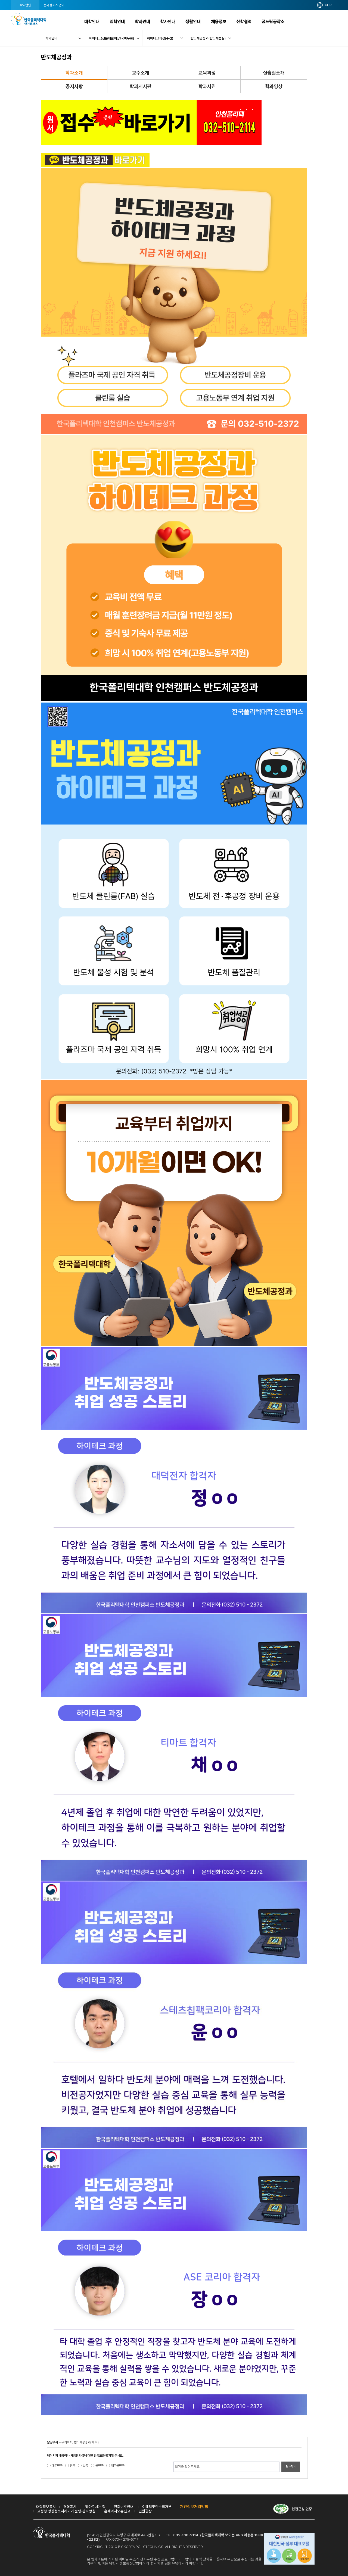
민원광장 (145, 2511)
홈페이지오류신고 (117, 2511)
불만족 (99, 2466)
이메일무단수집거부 (157, 2507)
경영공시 (69, 2507)
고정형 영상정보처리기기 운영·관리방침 (66, 2511)
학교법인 (25, 5)
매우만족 (57, 2466)
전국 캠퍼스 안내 (54, 5)
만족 (72, 2466)
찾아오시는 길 (95, 2507)
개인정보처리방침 (194, 2506)
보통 (85, 2466)
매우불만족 (118, 2466)
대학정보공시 (46, 2507)
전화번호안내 (123, 2507)
